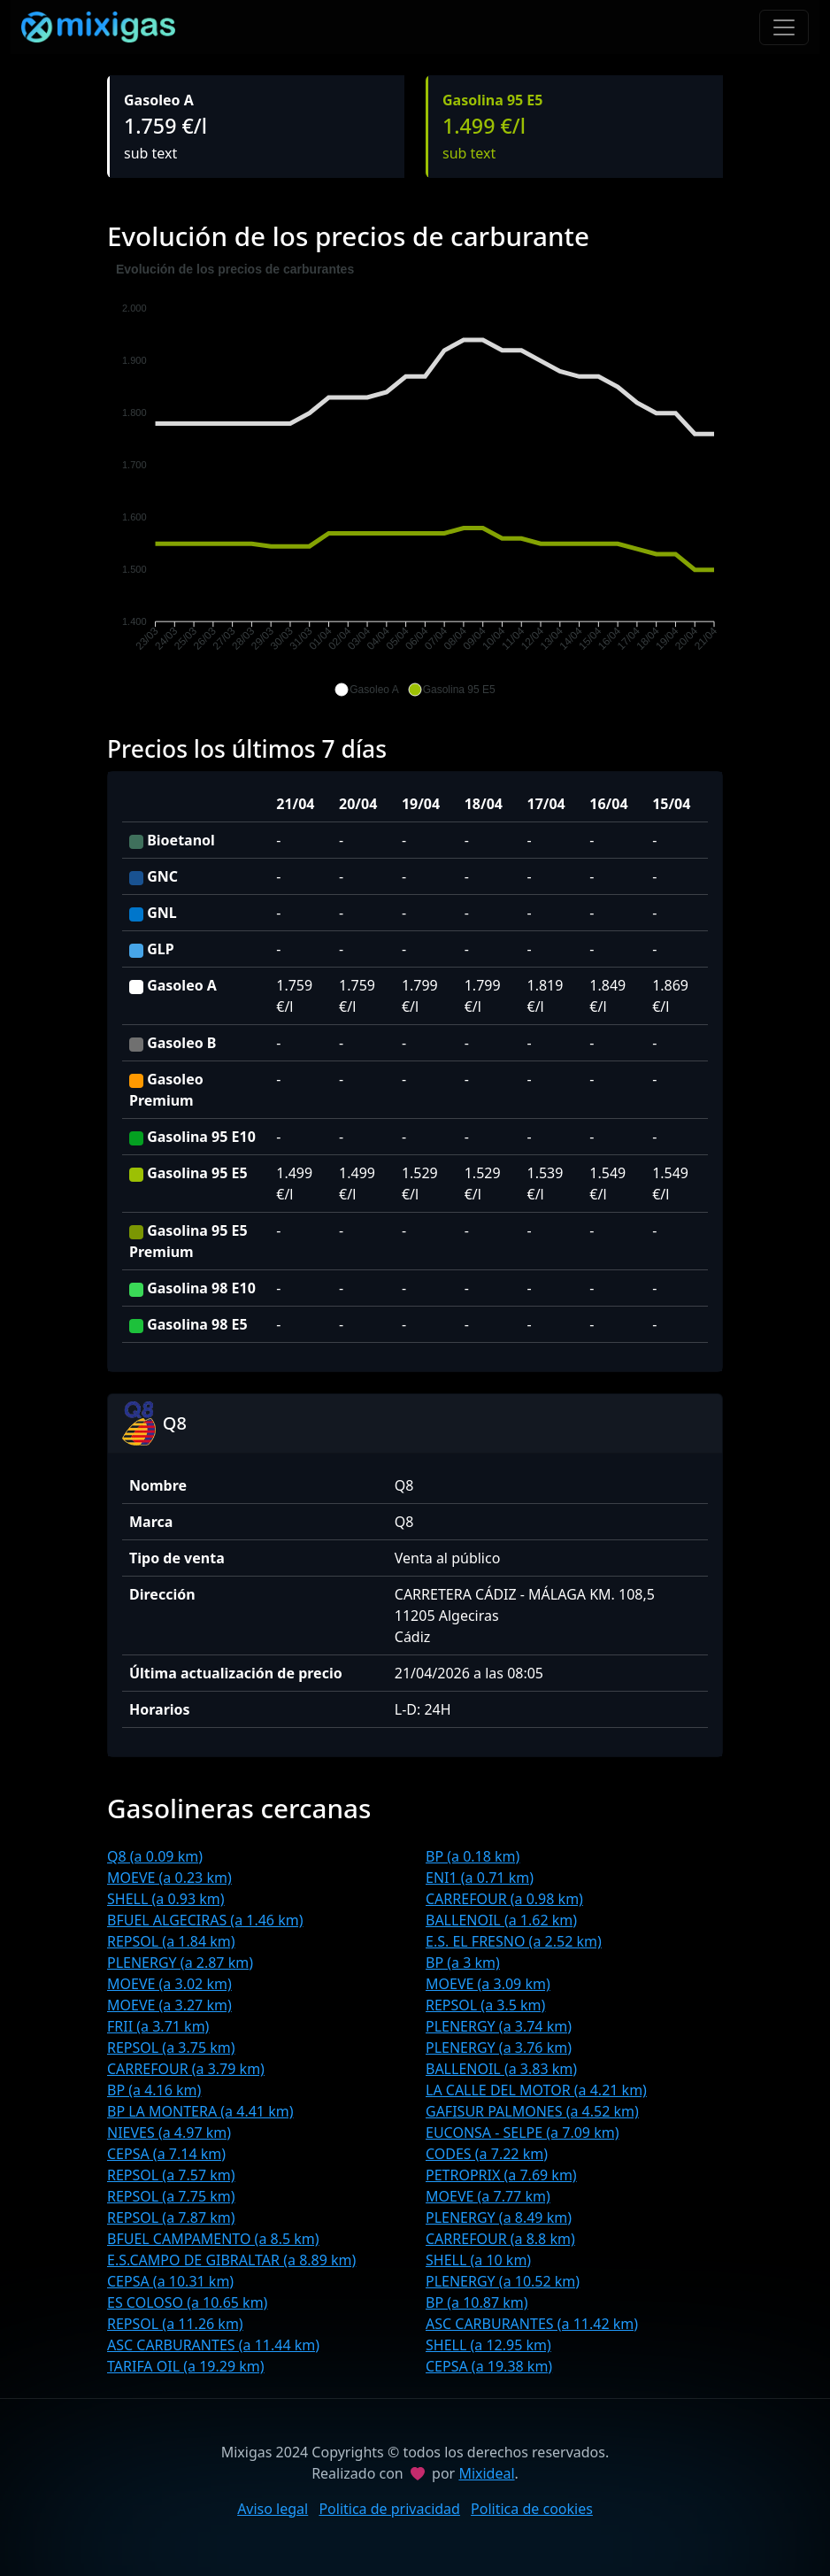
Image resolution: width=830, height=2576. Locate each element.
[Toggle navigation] (784, 27)
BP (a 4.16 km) (154, 2090)
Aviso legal (272, 2508)
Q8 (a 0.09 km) (155, 1856)
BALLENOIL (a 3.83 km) (501, 2069)
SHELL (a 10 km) (478, 2260)
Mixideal (486, 2473)
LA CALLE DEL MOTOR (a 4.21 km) (536, 2090)
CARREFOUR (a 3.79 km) (186, 2069)
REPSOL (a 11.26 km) (175, 2323)
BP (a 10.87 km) (477, 2302)
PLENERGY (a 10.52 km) (503, 2281)
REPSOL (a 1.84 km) (171, 1941)
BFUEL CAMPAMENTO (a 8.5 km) (213, 2238)
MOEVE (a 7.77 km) (488, 2196)
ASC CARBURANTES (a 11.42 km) (532, 2323)
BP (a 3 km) (463, 1962)
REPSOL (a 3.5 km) (485, 2005)
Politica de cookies (532, 2508)
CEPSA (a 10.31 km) (170, 2281)
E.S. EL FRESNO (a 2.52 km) (514, 1941)
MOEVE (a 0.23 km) (169, 1877)
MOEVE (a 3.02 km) (169, 1984)
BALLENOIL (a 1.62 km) (501, 1920)
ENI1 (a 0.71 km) (480, 1877)
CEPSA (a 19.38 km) (489, 2366)
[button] (366, 690)
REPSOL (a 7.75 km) (171, 2196)
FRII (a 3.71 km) (158, 2026)
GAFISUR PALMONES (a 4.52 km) (532, 2111)
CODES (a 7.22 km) (487, 2153)
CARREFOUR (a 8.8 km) (500, 2238)
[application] (415, 479)
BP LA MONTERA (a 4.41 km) (200, 2111)
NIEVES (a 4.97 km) (169, 2132)
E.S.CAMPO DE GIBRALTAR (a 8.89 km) (231, 2260)
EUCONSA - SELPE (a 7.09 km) (522, 2132)
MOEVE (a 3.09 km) (488, 1984)
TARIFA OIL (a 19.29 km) (186, 2366)
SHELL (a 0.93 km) (166, 1899)
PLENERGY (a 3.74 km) (499, 2026)
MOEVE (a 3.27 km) (169, 2005)
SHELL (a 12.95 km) (488, 2345)
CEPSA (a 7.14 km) (166, 2153)
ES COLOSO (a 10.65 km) (187, 2302)
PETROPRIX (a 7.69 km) (501, 2175)
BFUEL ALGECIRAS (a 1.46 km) (205, 1920)
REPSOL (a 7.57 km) (171, 2175)
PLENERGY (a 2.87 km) (180, 1962)
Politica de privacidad (389, 2508)
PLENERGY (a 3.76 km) (499, 2047)
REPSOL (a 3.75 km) (171, 2047)
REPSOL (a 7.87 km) (171, 2217)
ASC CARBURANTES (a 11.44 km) (213, 2345)
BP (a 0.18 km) (472, 1856)
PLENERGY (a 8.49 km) (499, 2217)
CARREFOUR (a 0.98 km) (504, 1899)
